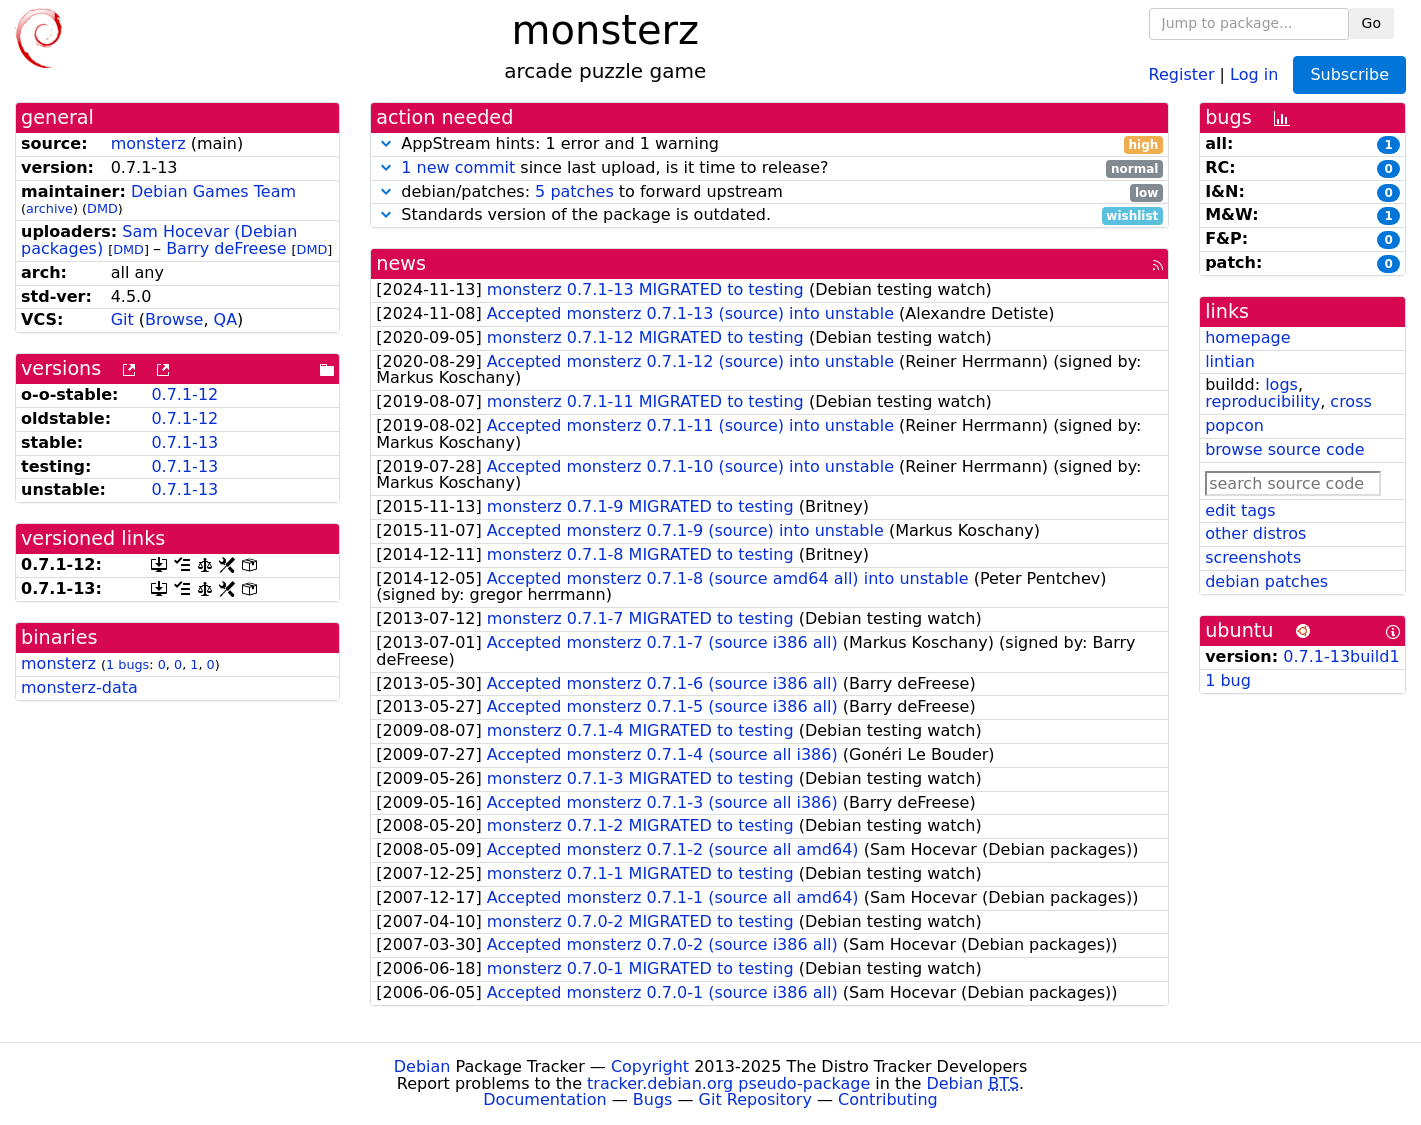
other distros (1255, 533)
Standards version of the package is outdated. (769, 215)
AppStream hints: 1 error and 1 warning (769, 144)
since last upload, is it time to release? (769, 168)
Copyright (650, 1066)
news (401, 263)
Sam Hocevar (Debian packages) (159, 240)
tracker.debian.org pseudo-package (728, 1083)
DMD (102, 208)
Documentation (544, 1099)
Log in (1254, 73)
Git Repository (755, 1099)
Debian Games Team (213, 191)
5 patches (574, 191)
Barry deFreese (226, 248)
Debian (422, 1066)
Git (122, 319)
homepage (1247, 337)
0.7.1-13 (184, 442)
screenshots (1253, 557)
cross (1350, 401)
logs (1281, 384)
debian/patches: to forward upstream (769, 192)
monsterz (148, 143)
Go (1371, 23)
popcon (1234, 425)
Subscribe (1349, 74)
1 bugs (127, 664)
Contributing (888, 1099)
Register (1182, 73)
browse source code (1284, 449)
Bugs (653, 1099)
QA (226, 319)
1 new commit (458, 167)
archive (49, 208)
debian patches (1266, 581)
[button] (386, 143)
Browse (174, 319)
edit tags (1240, 510)
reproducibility (1262, 401)
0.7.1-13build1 (1341, 656)
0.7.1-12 (184, 394)
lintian (1230, 361)
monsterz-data (79, 687)
